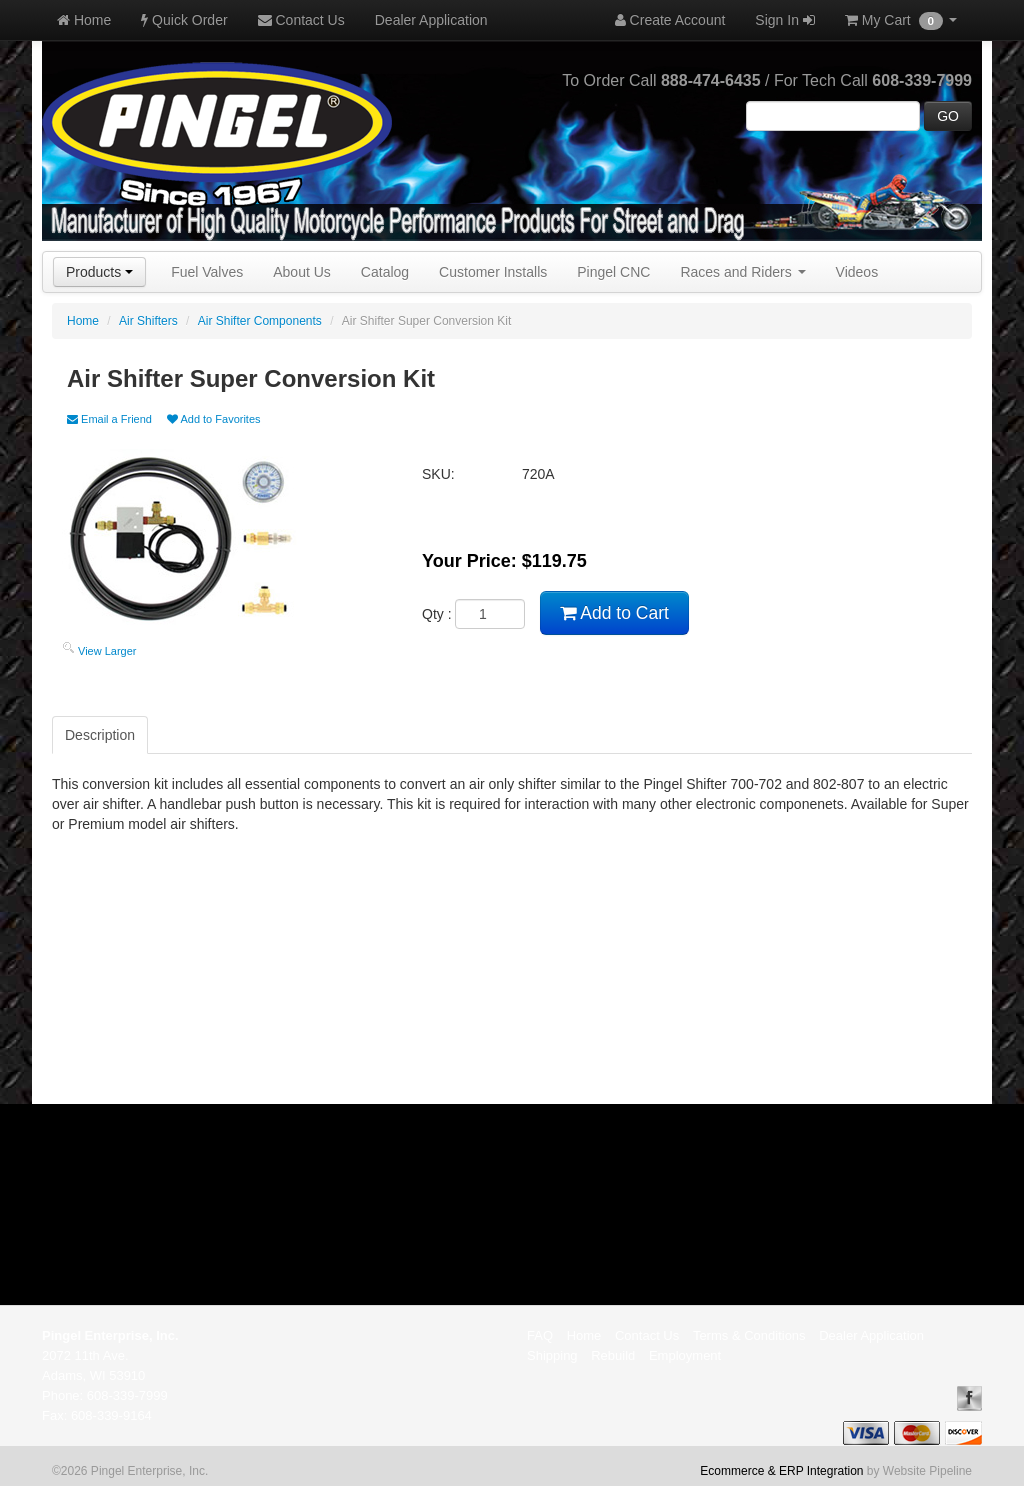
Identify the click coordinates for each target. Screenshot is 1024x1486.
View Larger (107, 651)
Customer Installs (493, 272)
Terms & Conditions (749, 1335)
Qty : (473, 614)
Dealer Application (431, 20)
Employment (685, 1355)
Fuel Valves (207, 272)
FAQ (540, 1335)
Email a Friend (109, 419)
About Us (302, 272)
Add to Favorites (214, 419)
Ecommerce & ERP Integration (781, 1471)
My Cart (901, 21)
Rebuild (613, 1355)
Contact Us (301, 20)
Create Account (670, 20)
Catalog (385, 272)
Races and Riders (742, 272)
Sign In (784, 20)
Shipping (552, 1355)
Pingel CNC (613, 272)
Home (84, 20)
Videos (857, 272)
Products (99, 272)
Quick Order (184, 20)
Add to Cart (614, 613)
